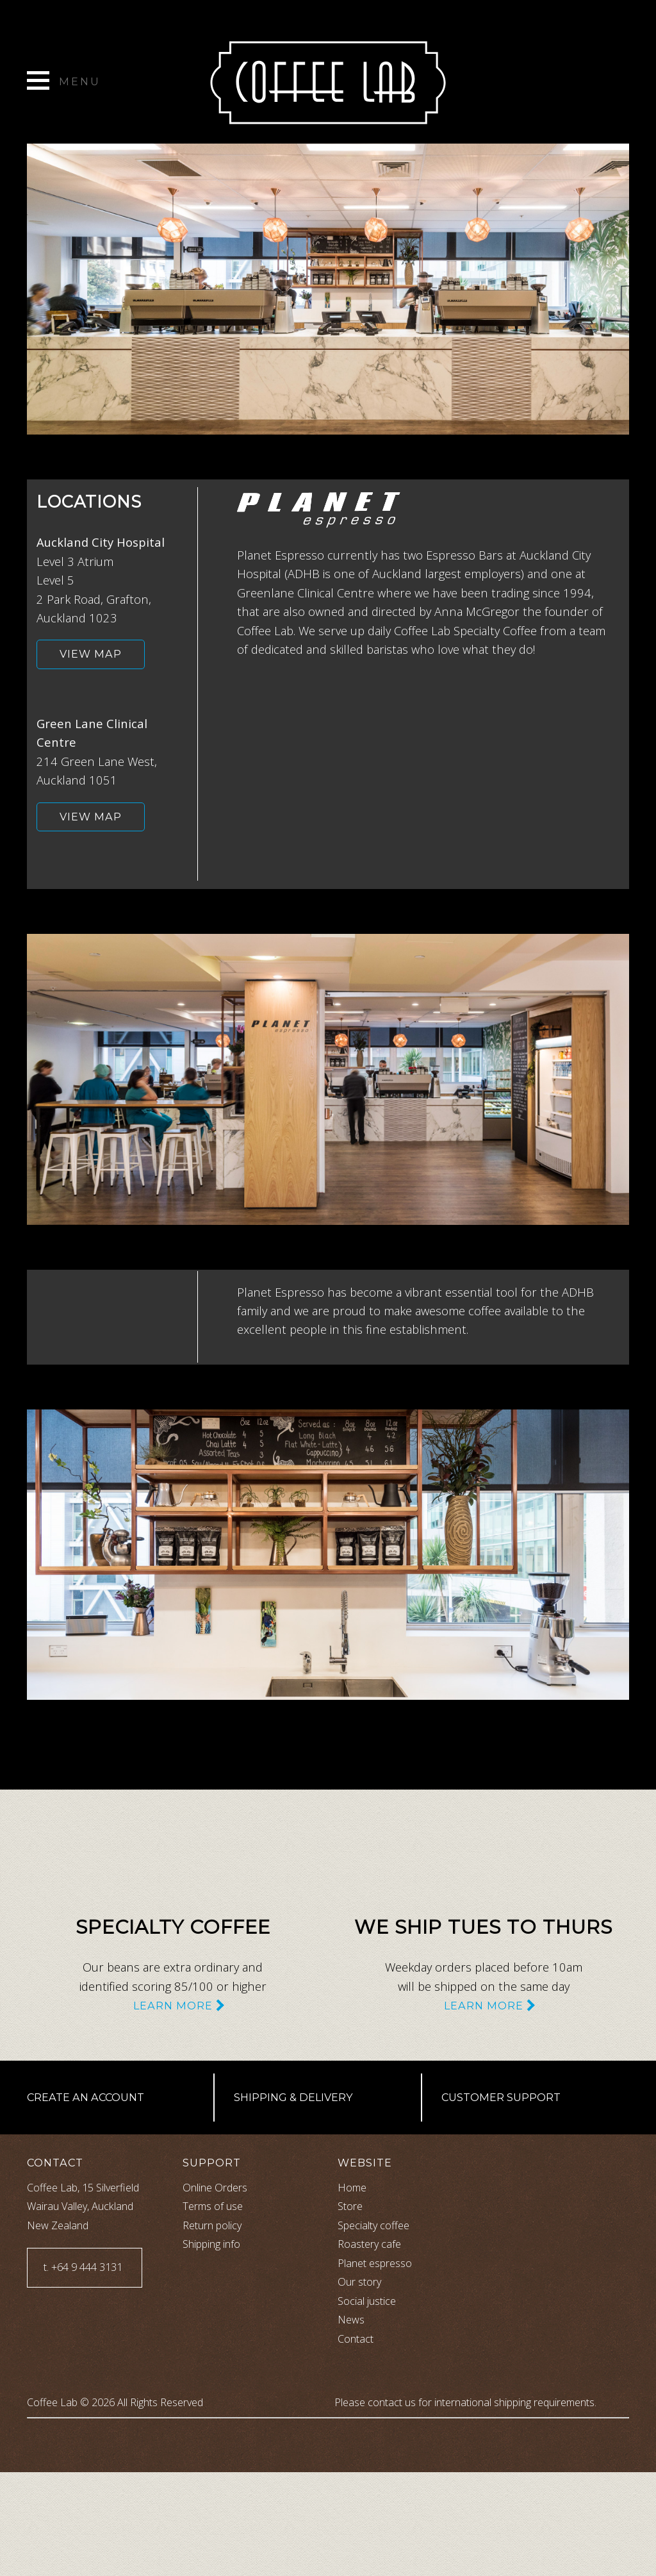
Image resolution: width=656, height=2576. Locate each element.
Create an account (85, 2097)
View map (91, 653)
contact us (392, 2402)
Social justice (367, 2301)
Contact (355, 2339)
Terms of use (213, 2206)
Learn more (173, 2005)
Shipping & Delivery (293, 2097)
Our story (359, 2282)
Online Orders (215, 2188)
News (351, 2320)
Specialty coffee (373, 2225)
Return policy (212, 2225)
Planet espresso (375, 2263)
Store (350, 2206)
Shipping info (211, 2244)
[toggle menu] (64, 85)
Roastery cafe (369, 2244)
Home (352, 2188)
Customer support (501, 2097)
